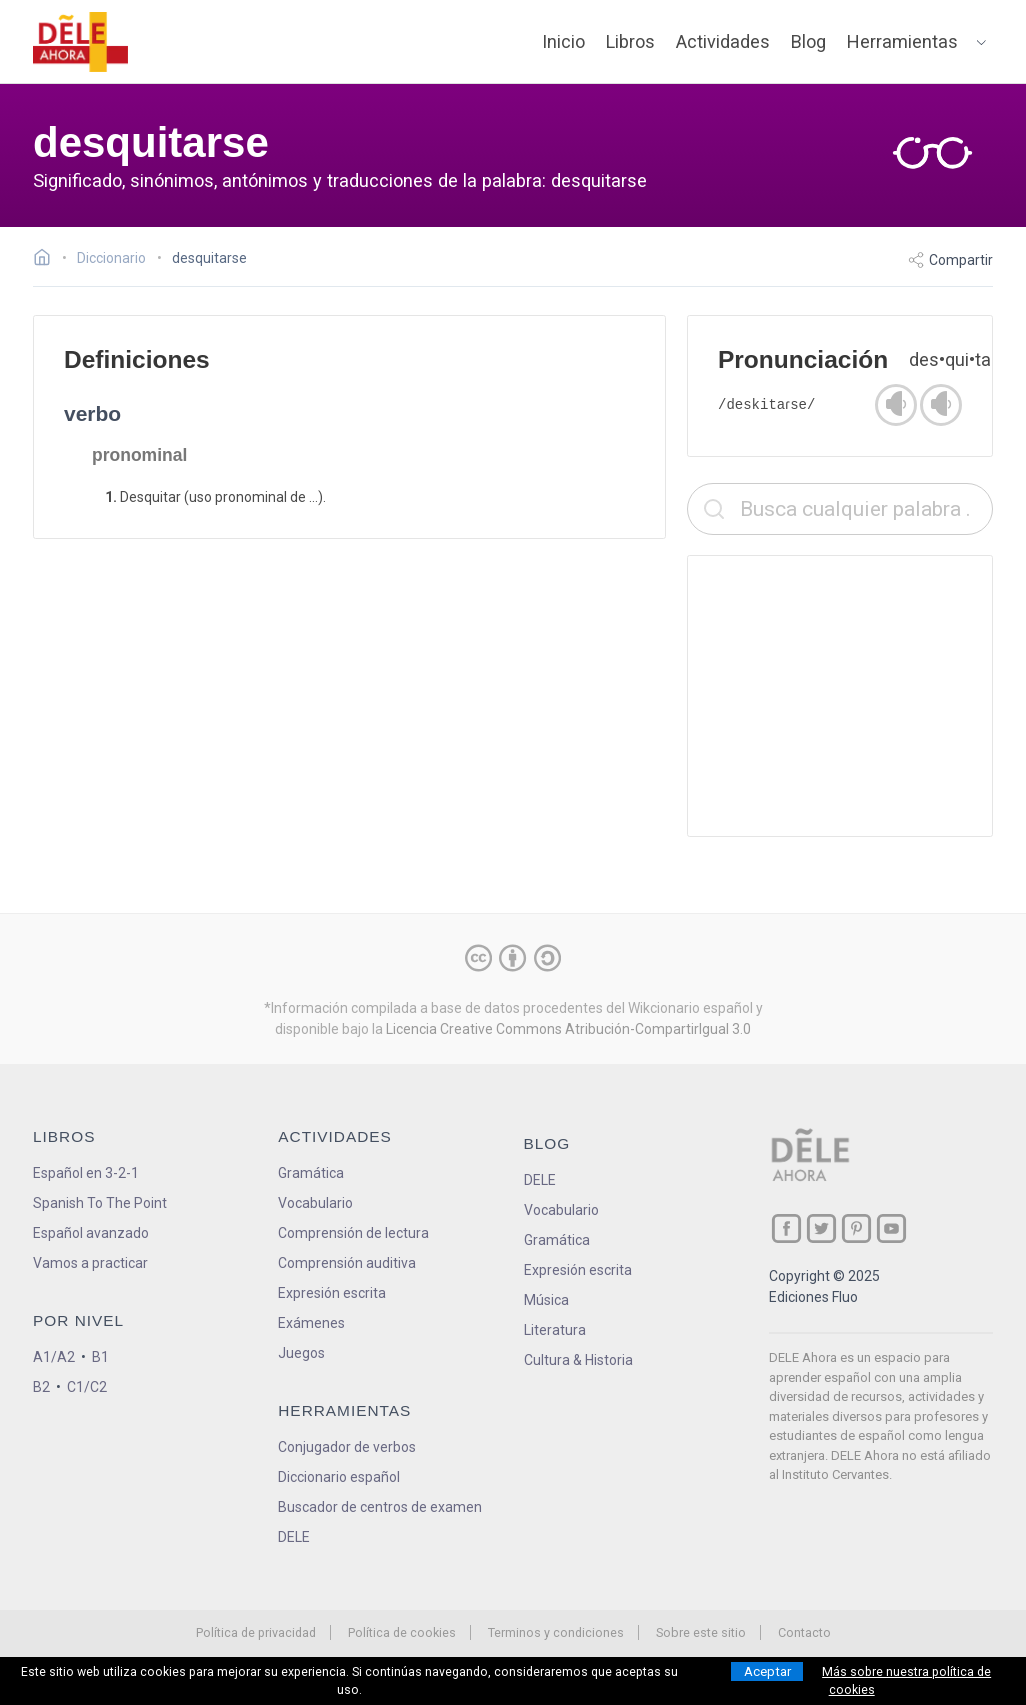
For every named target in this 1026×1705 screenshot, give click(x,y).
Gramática (311, 1173)
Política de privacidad (256, 1632)
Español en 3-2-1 (86, 1173)
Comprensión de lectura (353, 1233)
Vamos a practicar (90, 1263)
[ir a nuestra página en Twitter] (821, 1228)
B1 (100, 1357)
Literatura (555, 1330)
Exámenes (311, 1323)
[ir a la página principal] (81, 42)
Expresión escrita (332, 1293)
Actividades (723, 41)
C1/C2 (87, 1387)
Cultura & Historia (578, 1360)
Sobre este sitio (701, 1632)
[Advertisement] (840, 696)
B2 (41, 1387)
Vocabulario (315, 1203)
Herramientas (902, 41)
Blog (808, 41)
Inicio (563, 41)
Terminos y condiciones (556, 1632)
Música (546, 1300)
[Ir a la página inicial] (47, 260)
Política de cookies (402, 1632)
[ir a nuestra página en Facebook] (786, 1228)
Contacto (804, 1632)
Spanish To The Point (100, 1203)
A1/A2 (54, 1357)
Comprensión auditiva (347, 1263)
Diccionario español (339, 1477)
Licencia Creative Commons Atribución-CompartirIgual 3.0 (568, 1029)
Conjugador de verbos (347, 1447)
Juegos (301, 1353)
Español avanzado (91, 1233)
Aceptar (767, 1671)
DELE (540, 1180)
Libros (630, 41)
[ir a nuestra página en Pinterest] (856, 1228)
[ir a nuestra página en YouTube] (891, 1228)
